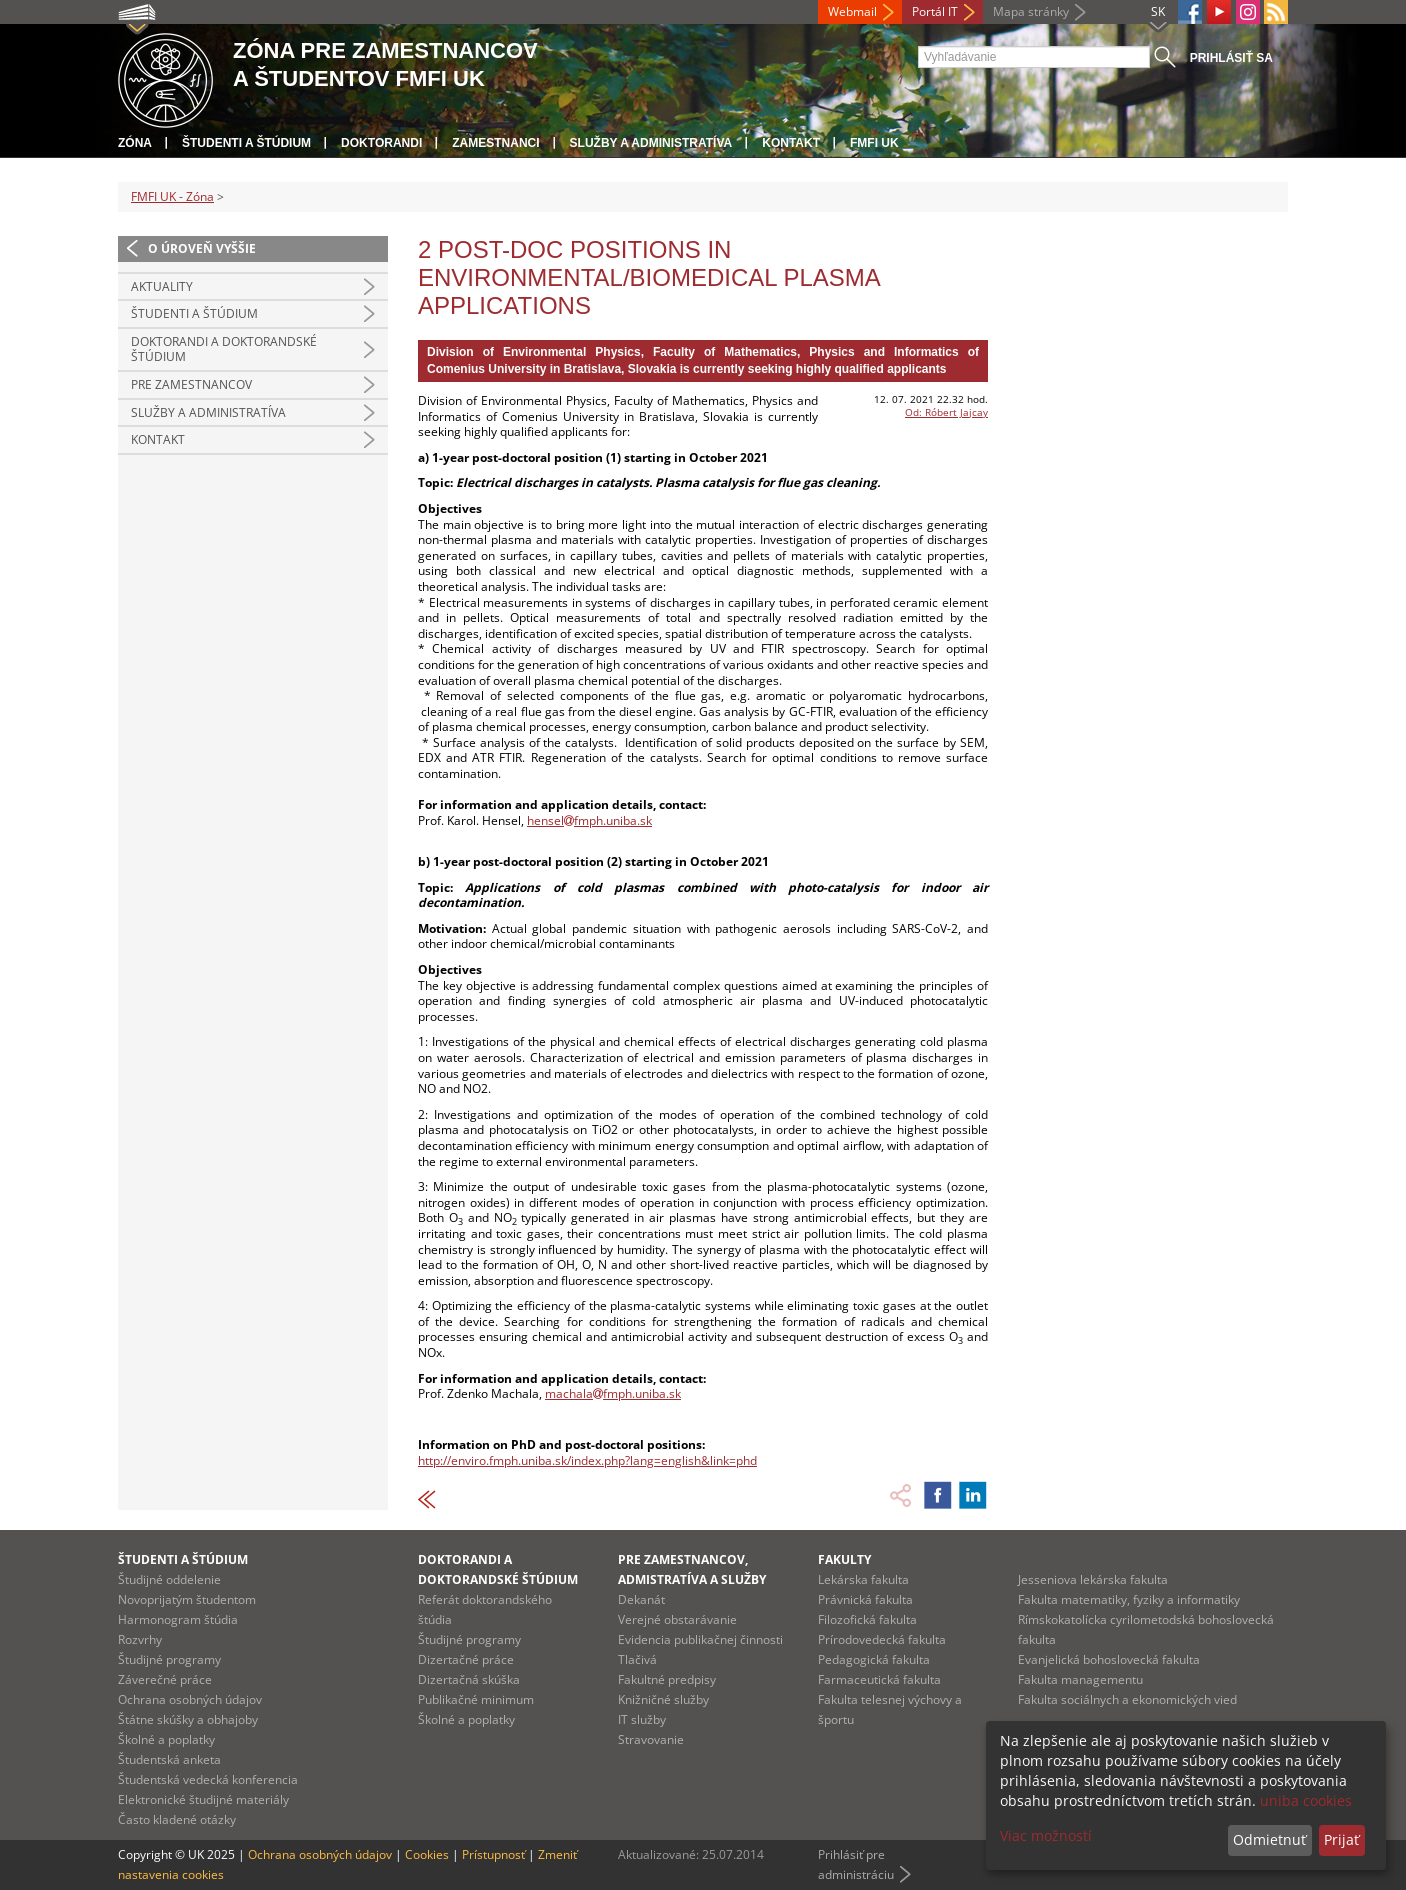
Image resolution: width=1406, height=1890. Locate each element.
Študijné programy (169, 1659)
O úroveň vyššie (202, 248)
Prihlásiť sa (1231, 58)
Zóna (135, 143)
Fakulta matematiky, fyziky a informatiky (1129, 1599)
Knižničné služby (663, 1699)
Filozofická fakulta (867, 1619)
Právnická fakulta (865, 1599)
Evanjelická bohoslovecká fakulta (1109, 1659)
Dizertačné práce (466, 1659)
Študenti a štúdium (246, 143)
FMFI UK (874, 143)
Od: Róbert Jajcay (946, 412)
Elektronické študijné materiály (203, 1799)
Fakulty (844, 1559)
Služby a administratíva (651, 143)
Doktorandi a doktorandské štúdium (224, 349)
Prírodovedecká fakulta (882, 1639)
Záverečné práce (165, 1679)
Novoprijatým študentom (187, 1599)
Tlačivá (637, 1659)
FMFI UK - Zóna (172, 196)
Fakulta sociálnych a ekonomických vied (1127, 1699)
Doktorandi (381, 143)
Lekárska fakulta (863, 1579)
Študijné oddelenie (169, 1579)
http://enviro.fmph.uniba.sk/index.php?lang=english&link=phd (587, 1460)
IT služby (642, 1719)
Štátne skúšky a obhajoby (188, 1719)
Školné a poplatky (166, 1739)
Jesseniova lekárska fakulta (1093, 1579)
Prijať (1341, 1839)
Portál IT (935, 11)
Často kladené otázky (177, 1819)
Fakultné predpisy (667, 1679)
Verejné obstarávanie (677, 1619)
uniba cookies (1306, 1800)
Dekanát (641, 1599)
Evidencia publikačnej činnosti (700, 1639)
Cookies (427, 1854)
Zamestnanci (495, 143)
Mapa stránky (1031, 11)
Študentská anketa (169, 1759)
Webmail (852, 11)
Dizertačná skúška (469, 1679)
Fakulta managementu (1080, 1679)
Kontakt (791, 143)
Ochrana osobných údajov (190, 1699)
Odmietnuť (1269, 1839)
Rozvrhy (140, 1639)
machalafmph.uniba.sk (613, 1393)
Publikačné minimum (476, 1699)
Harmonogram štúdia (178, 1619)
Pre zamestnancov (191, 384)
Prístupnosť (493, 1854)
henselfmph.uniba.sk (589, 820)
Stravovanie (651, 1739)
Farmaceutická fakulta (879, 1679)
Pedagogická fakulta (874, 1659)
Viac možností (1046, 1835)
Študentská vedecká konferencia (208, 1779)
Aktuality (162, 286)
